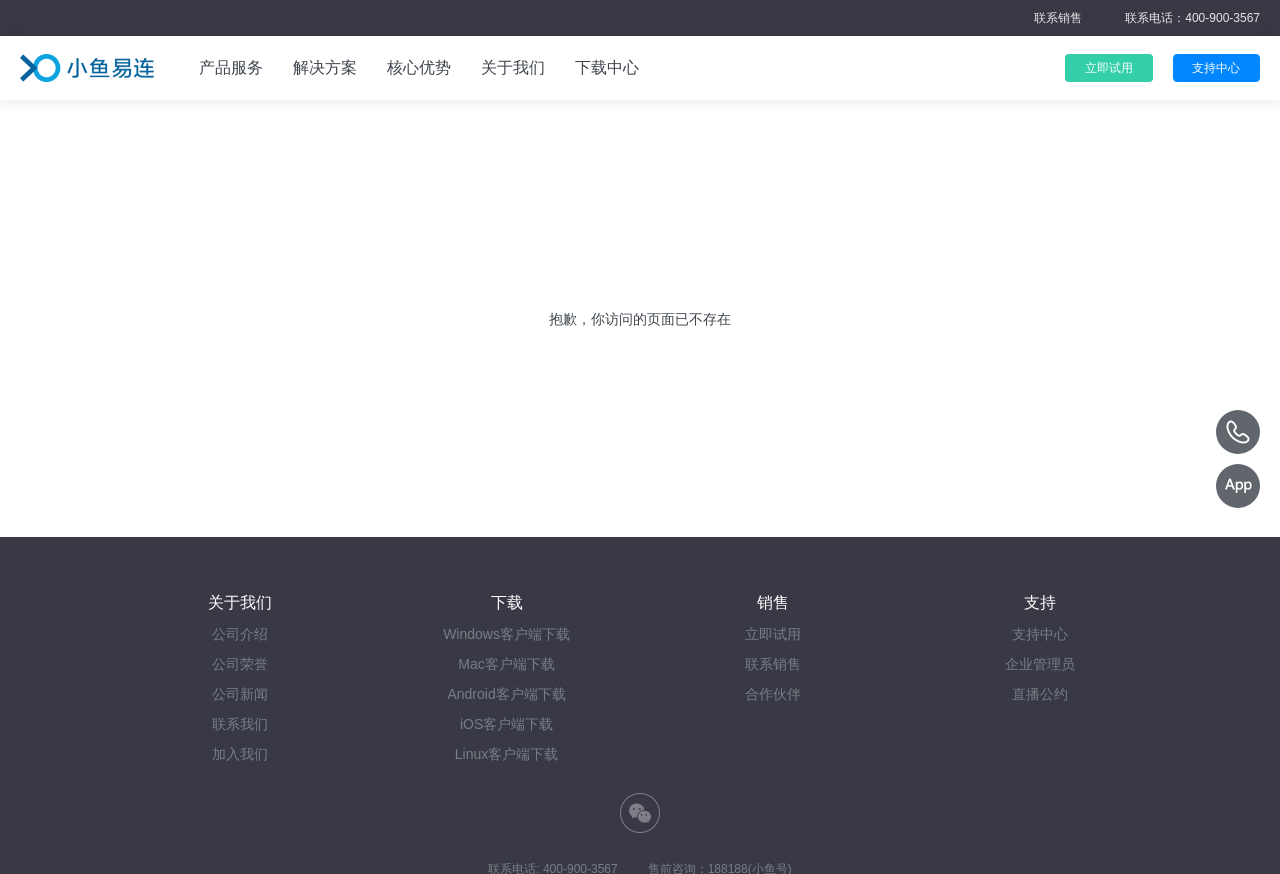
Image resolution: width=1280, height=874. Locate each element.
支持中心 (1040, 634)
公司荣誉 (240, 664)
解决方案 (325, 67)
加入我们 (240, 754)
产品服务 (231, 67)
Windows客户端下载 (506, 634)
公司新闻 (240, 694)
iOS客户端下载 (506, 724)
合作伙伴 (773, 694)
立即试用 (773, 634)
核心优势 (419, 67)
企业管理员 (1040, 664)
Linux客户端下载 (506, 754)
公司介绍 (240, 634)
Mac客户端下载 (506, 664)
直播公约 (1040, 694)
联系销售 (1058, 18)
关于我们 (513, 67)
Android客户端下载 (506, 694)
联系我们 (240, 724)
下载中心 (607, 67)
